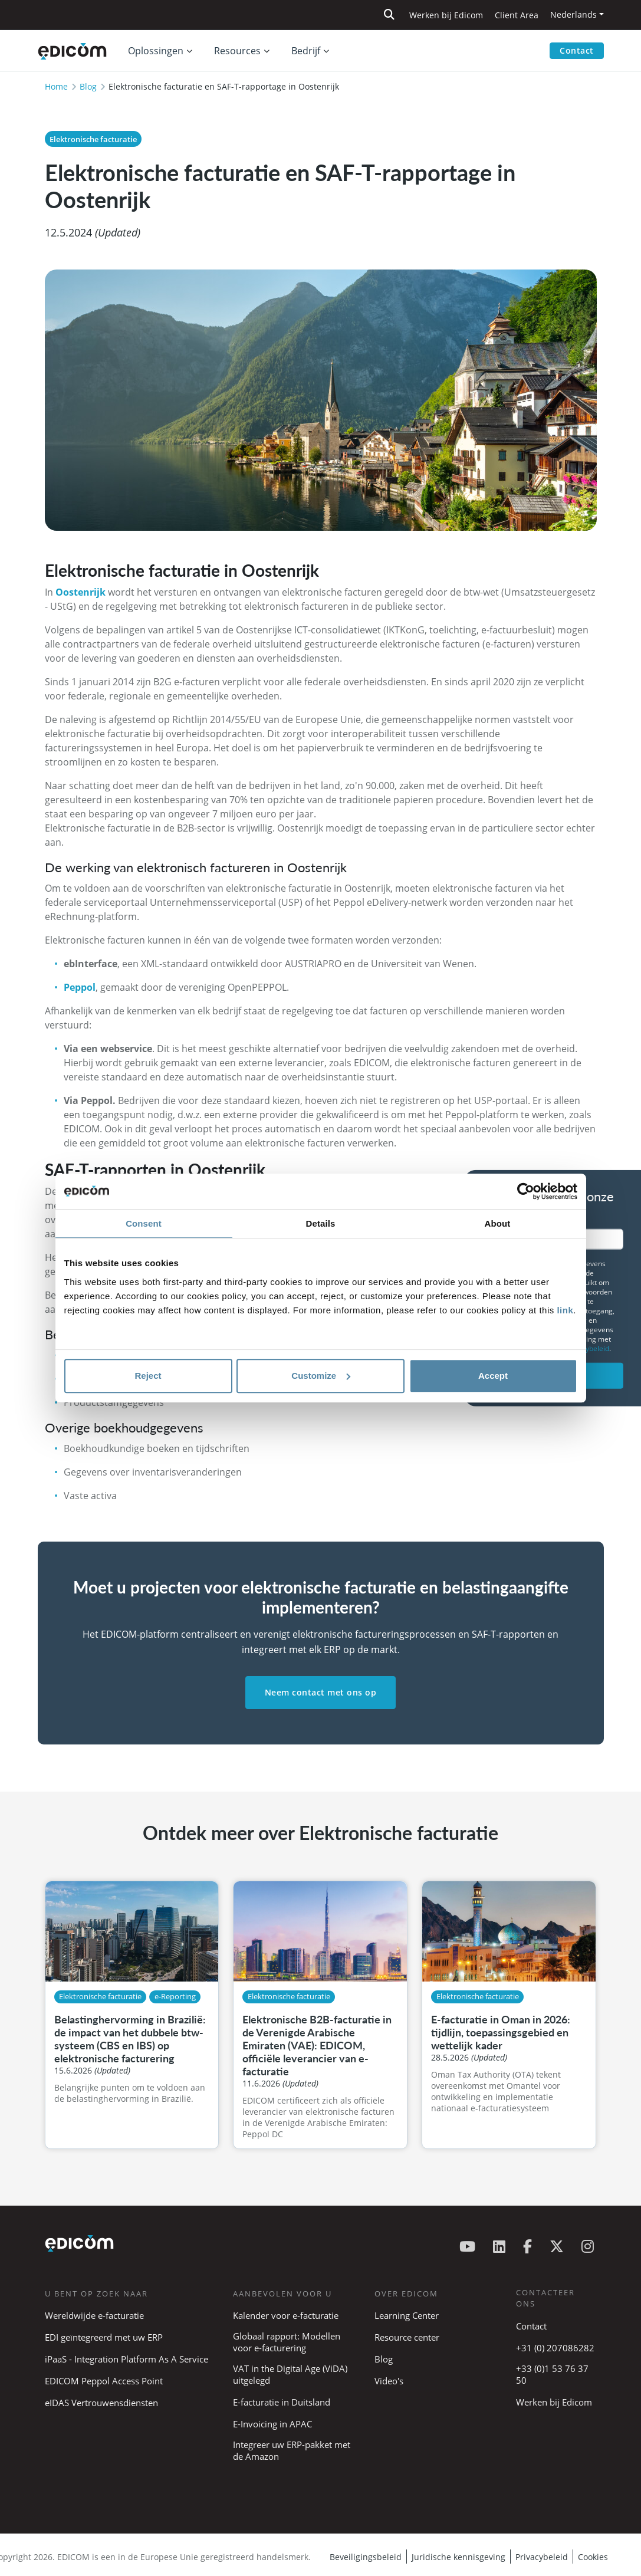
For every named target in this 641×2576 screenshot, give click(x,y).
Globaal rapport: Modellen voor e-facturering (286, 2342)
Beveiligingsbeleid (366, 2556)
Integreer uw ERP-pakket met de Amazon (291, 2450)
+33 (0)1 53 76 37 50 (552, 2374)
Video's (388, 2381)
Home (56, 86)
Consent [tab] (144, 1223)
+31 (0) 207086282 (555, 2348)
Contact (577, 50)
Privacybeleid (541, 2556)
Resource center (406, 2337)
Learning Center (406, 2315)
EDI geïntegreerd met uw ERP (104, 2337)
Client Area (516, 15)
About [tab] (498, 1223)
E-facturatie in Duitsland (281, 2402)
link (565, 1310)
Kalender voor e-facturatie (285, 2315)
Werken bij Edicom (446, 15)
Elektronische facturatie (93, 139)
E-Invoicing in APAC (272, 2424)
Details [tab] (321, 1223)
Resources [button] (237, 50)
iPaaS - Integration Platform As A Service (126, 2359)
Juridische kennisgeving (458, 2556)
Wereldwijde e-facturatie (94, 2315)
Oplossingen (155, 50)
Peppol (80, 987)
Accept (493, 1376)
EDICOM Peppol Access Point (104, 2381)
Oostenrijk (81, 592)
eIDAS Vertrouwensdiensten (101, 2403)
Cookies (593, 2556)
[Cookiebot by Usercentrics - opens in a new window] (525, 1191)
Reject (147, 1376)
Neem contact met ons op (321, 1692)
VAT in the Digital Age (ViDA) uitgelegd (290, 2374)
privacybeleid (587, 1348)
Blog (88, 86)
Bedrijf (305, 50)
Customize (320, 1376)
